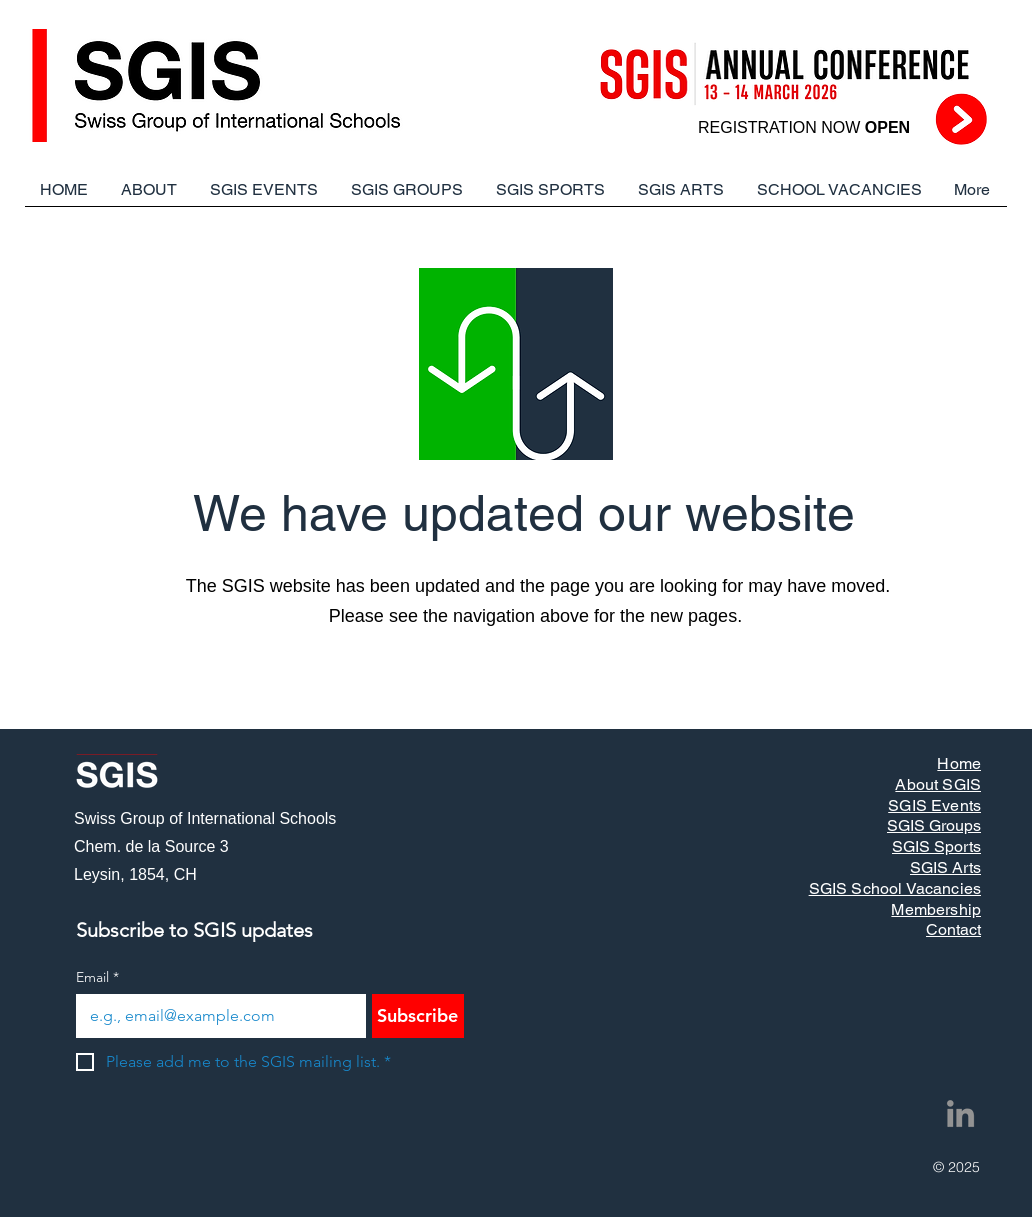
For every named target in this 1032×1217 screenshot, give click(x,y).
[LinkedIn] (960, 1113)
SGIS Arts (945, 867)
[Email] (215, 1016)
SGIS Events (934, 805)
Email (97, 977)
